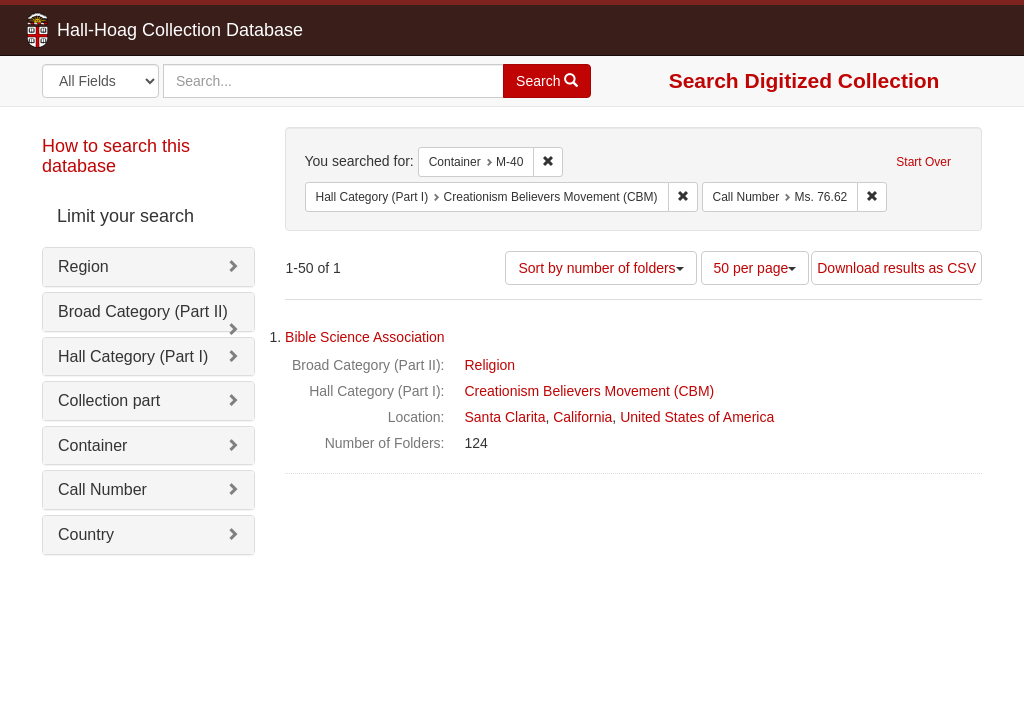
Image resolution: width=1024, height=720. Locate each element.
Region (83, 266)
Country (86, 534)
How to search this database (116, 156)
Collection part (109, 400)
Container (92, 445)
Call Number (102, 489)
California (582, 417)
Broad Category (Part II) (143, 311)
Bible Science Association (365, 337)
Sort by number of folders (600, 268)
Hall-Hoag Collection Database (117, 30)
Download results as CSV (896, 268)
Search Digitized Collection (804, 80)
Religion (490, 365)
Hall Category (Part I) (133, 356)
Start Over (923, 162)
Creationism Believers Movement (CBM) (590, 391)
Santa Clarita (505, 417)
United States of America (697, 417)
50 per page (755, 268)
